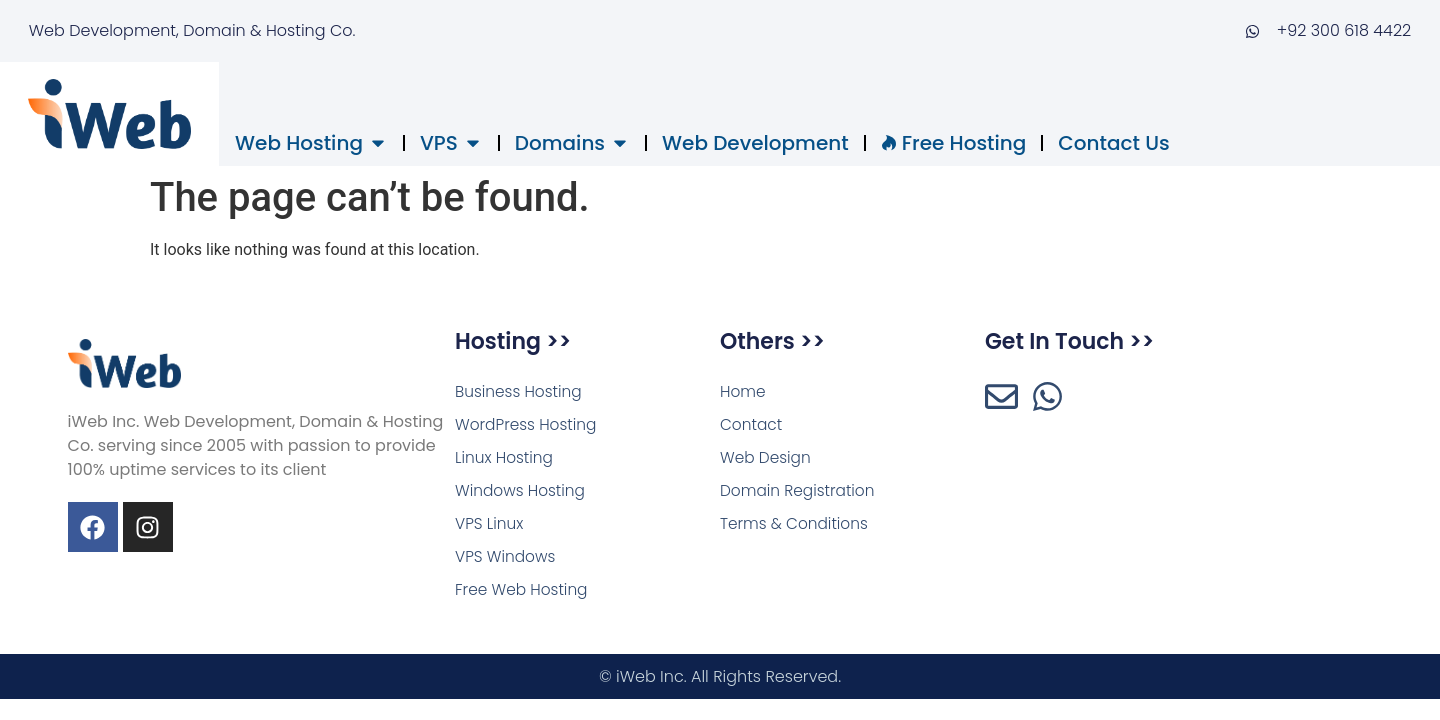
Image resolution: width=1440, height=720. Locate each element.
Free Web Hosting (524, 595)
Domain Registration (800, 493)
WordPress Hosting (528, 425)
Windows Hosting (522, 493)
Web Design (767, 459)
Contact (752, 425)
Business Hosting (521, 391)
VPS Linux (490, 527)
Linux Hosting (506, 459)
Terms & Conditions (797, 527)
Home (743, 391)
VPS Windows (507, 561)
